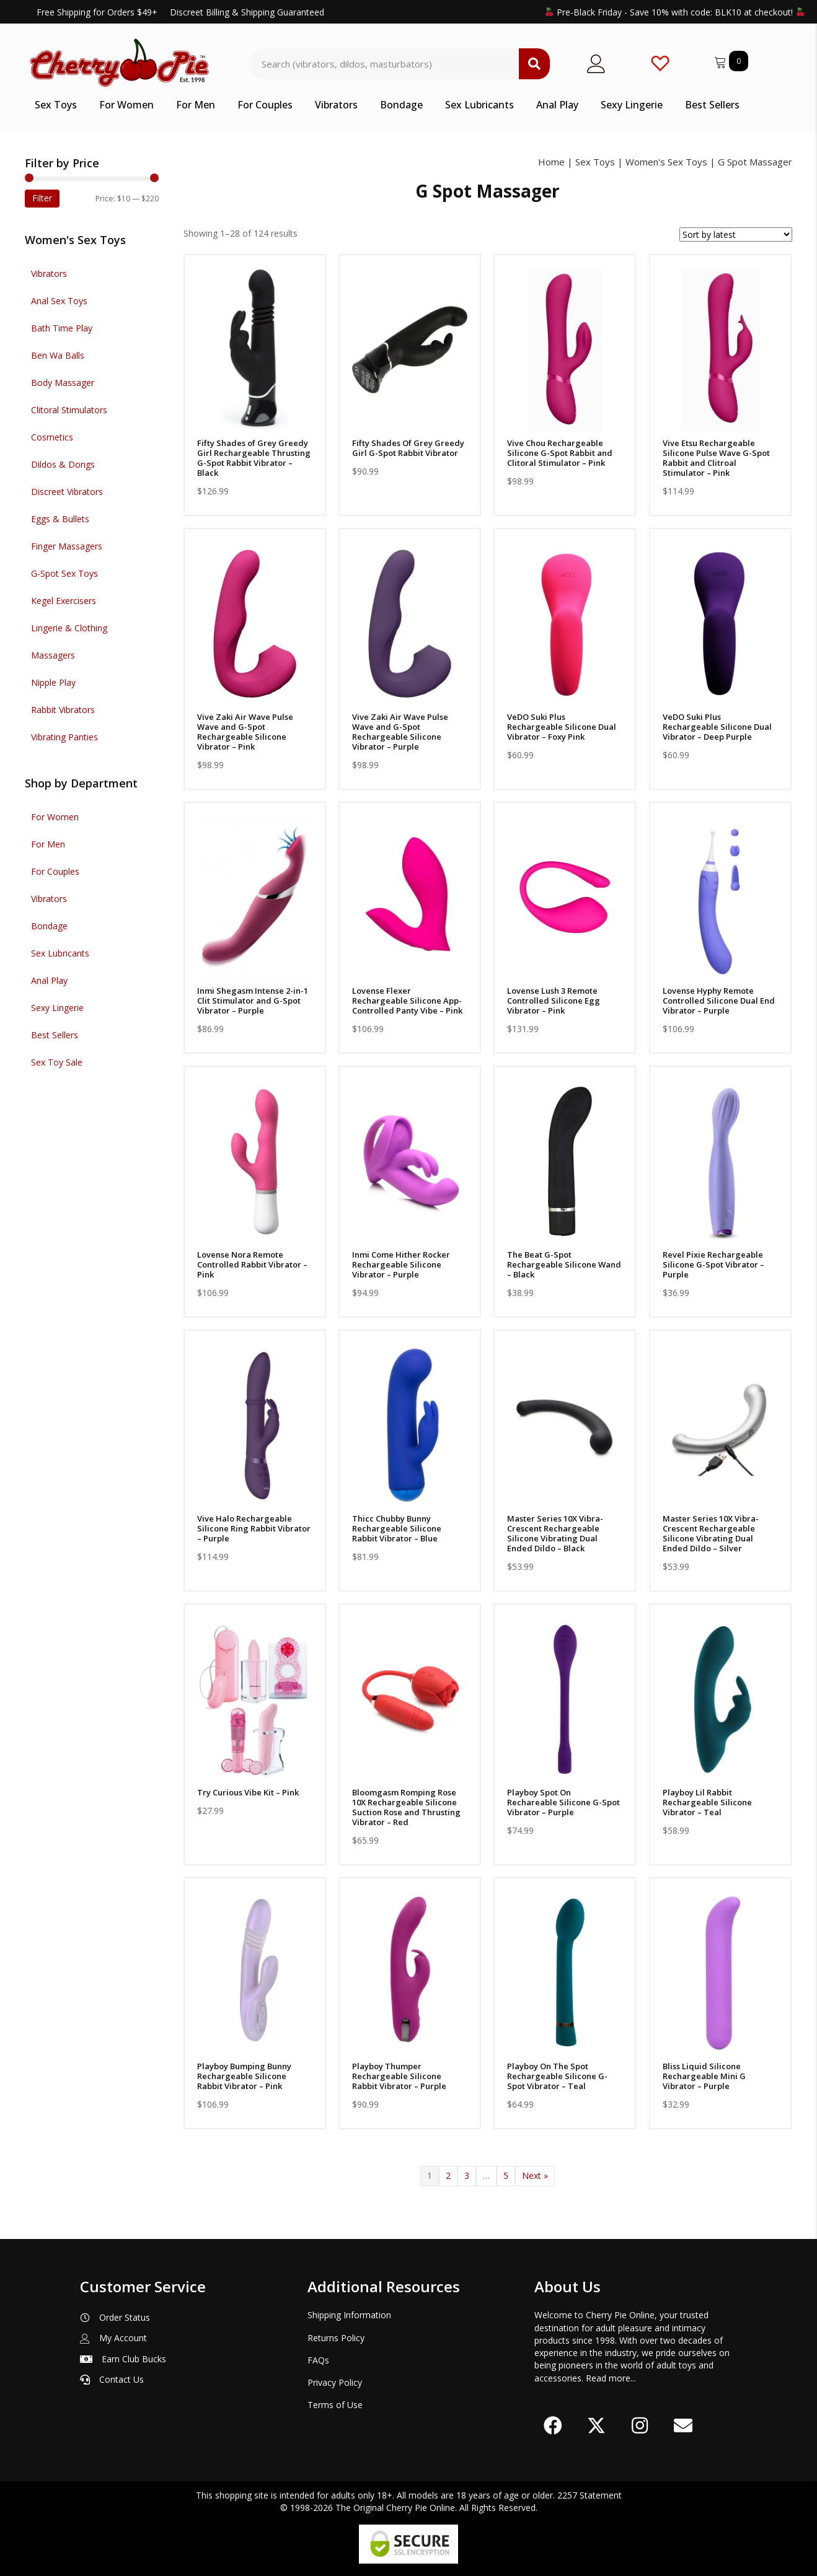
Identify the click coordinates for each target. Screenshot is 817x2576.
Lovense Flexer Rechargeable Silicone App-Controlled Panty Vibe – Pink (407, 1000)
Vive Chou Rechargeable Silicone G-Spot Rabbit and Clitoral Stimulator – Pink (559, 452)
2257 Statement (589, 2495)
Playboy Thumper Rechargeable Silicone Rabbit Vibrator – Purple (399, 2076)
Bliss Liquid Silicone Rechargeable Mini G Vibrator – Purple (704, 2076)
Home (551, 162)
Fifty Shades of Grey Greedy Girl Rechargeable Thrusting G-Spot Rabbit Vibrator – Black (254, 457)
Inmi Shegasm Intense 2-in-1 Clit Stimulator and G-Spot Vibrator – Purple (252, 1000)
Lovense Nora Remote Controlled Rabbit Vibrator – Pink (252, 1264)
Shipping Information (349, 2315)
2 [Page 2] (448, 2175)
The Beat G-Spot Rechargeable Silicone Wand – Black (564, 1264)
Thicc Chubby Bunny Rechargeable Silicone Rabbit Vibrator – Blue (396, 1528)
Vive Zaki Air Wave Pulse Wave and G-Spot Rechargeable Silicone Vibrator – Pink (245, 731)
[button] (553, 2425)
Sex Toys (595, 162)
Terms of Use (335, 2405)
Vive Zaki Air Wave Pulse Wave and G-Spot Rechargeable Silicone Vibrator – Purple (400, 731)
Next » (535, 2175)
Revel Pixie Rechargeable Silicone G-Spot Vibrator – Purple (713, 1264)
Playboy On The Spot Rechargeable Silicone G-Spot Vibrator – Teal (557, 2076)
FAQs (318, 2360)
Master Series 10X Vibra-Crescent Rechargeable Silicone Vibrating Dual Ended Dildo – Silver (711, 1533)
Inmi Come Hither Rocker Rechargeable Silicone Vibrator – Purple (401, 1264)
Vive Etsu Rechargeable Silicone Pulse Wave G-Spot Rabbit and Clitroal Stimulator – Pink (716, 457)
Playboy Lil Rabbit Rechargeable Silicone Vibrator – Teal (707, 1802)
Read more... (611, 2378)
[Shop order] (735, 234)
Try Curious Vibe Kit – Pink (248, 1792)
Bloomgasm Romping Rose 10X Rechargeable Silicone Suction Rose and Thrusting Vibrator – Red (406, 1807)
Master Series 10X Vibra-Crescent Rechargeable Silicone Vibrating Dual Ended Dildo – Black (555, 1533)
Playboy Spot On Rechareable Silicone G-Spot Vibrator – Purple (563, 1802)
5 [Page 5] (505, 2175)
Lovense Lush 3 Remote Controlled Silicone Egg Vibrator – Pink (553, 1000)
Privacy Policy (334, 2382)
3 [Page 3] (466, 2175)
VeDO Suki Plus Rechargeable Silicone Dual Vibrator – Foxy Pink (561, 726)
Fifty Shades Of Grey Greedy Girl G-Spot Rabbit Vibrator (408, 447)
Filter (42, 198)
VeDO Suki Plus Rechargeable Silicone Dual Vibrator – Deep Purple (717, 726)
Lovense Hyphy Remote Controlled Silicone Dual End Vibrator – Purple (719, 1000)
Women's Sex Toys (666, 162)
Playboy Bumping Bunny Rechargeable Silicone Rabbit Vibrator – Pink (244, 2076)
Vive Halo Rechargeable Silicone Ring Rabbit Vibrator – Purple (254, 1528)
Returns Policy (335, 2338)
